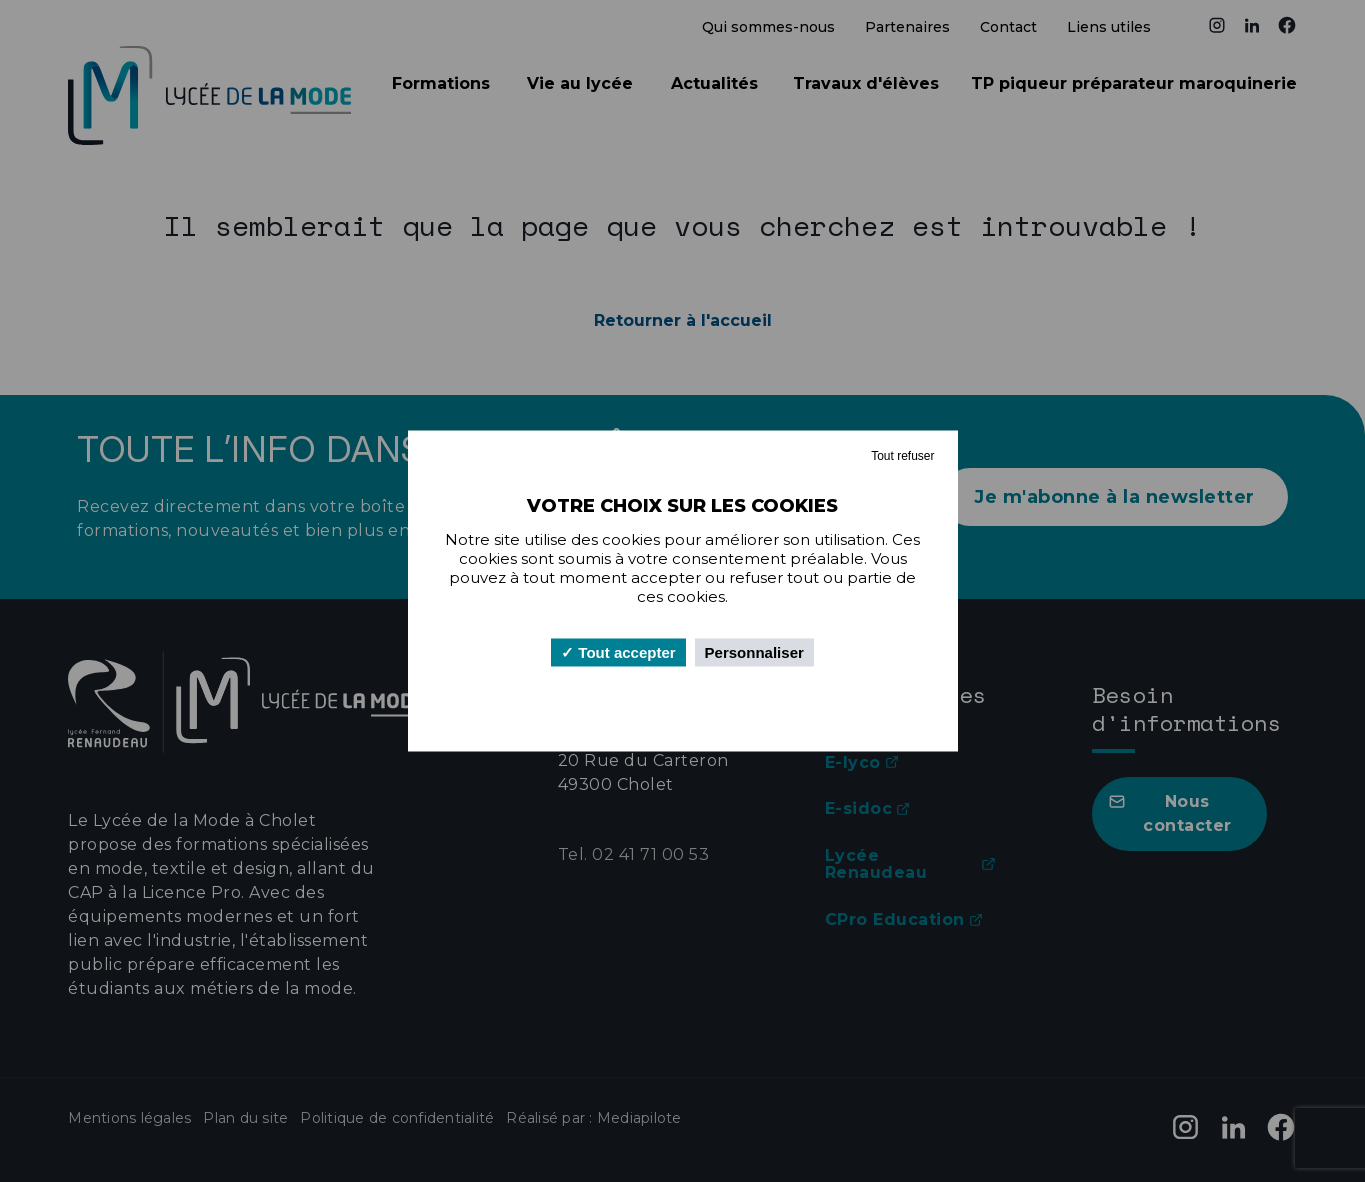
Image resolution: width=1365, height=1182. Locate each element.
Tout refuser (902, 456)
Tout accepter (618, 652)
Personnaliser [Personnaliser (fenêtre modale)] (754, 652)
